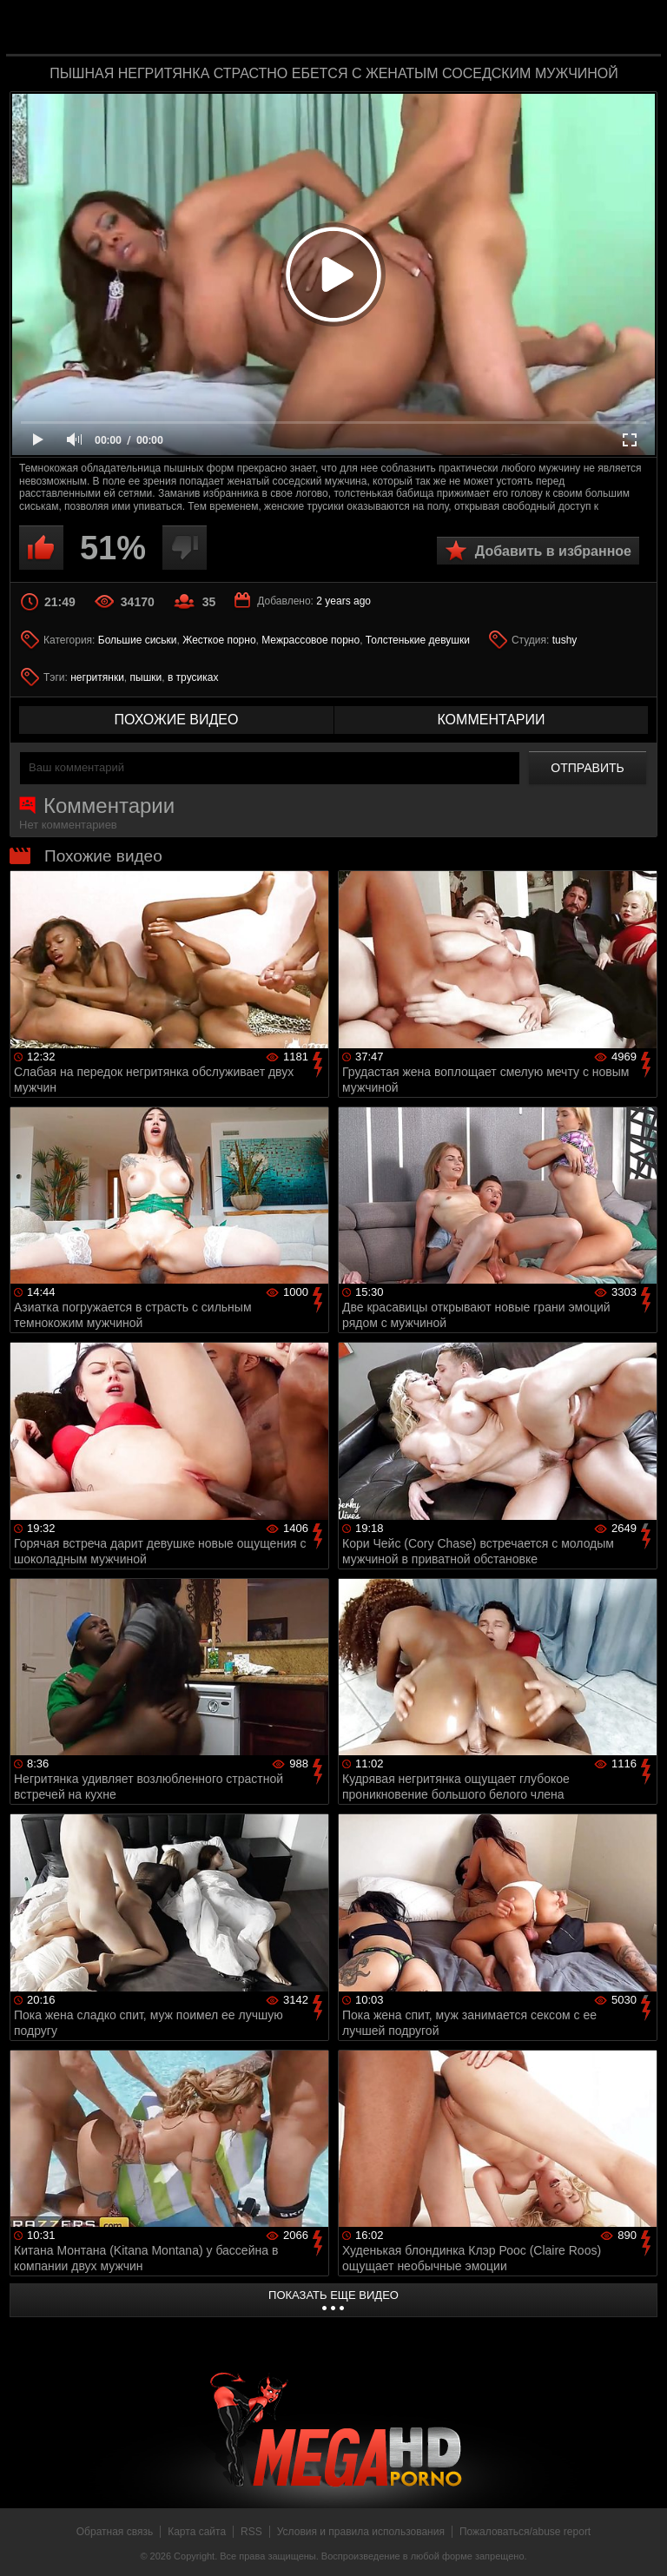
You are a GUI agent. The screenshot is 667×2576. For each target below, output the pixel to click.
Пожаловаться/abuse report (525, 2532)
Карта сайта (197, 2532)
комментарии (491, 719)
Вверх (640, 2544)
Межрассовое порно (310, 640)
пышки (146, 677)
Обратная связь (114, 2532)
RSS (251, 2532)
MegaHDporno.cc (368, 29)
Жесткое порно (218, 640)
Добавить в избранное (553, 551)
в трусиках (193, 677)
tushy (565, 640)
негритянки (97, 677)
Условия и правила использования (361, 2532)
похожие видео (177, 719)
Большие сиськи (137, 640)
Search (636, 29)
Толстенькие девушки (418, 640)
